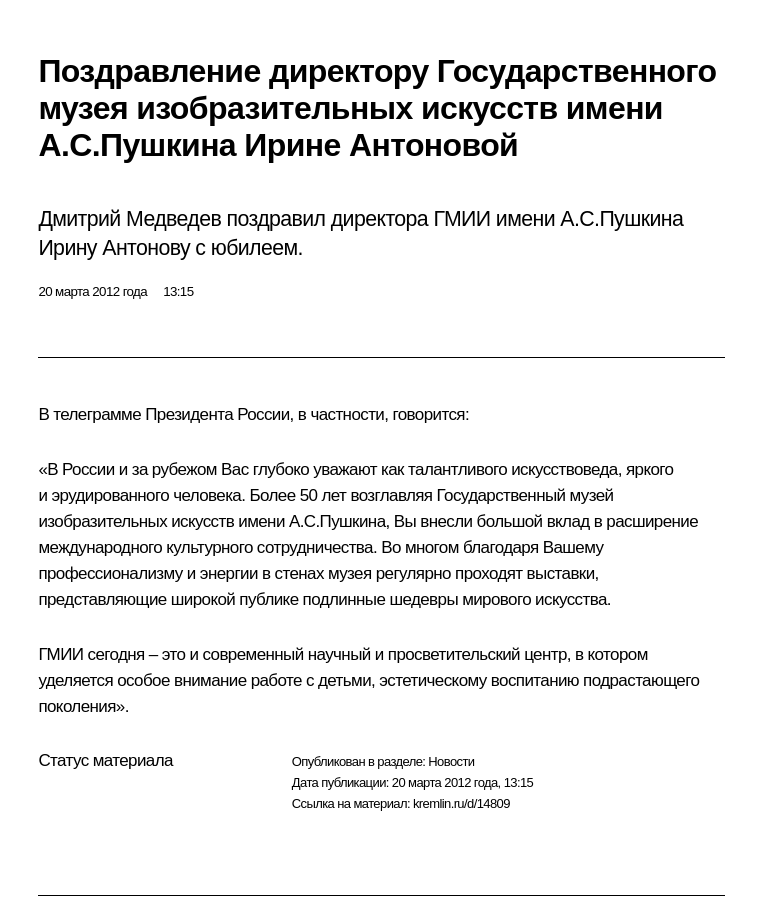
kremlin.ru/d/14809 (461, 803)
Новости (451, 761)
